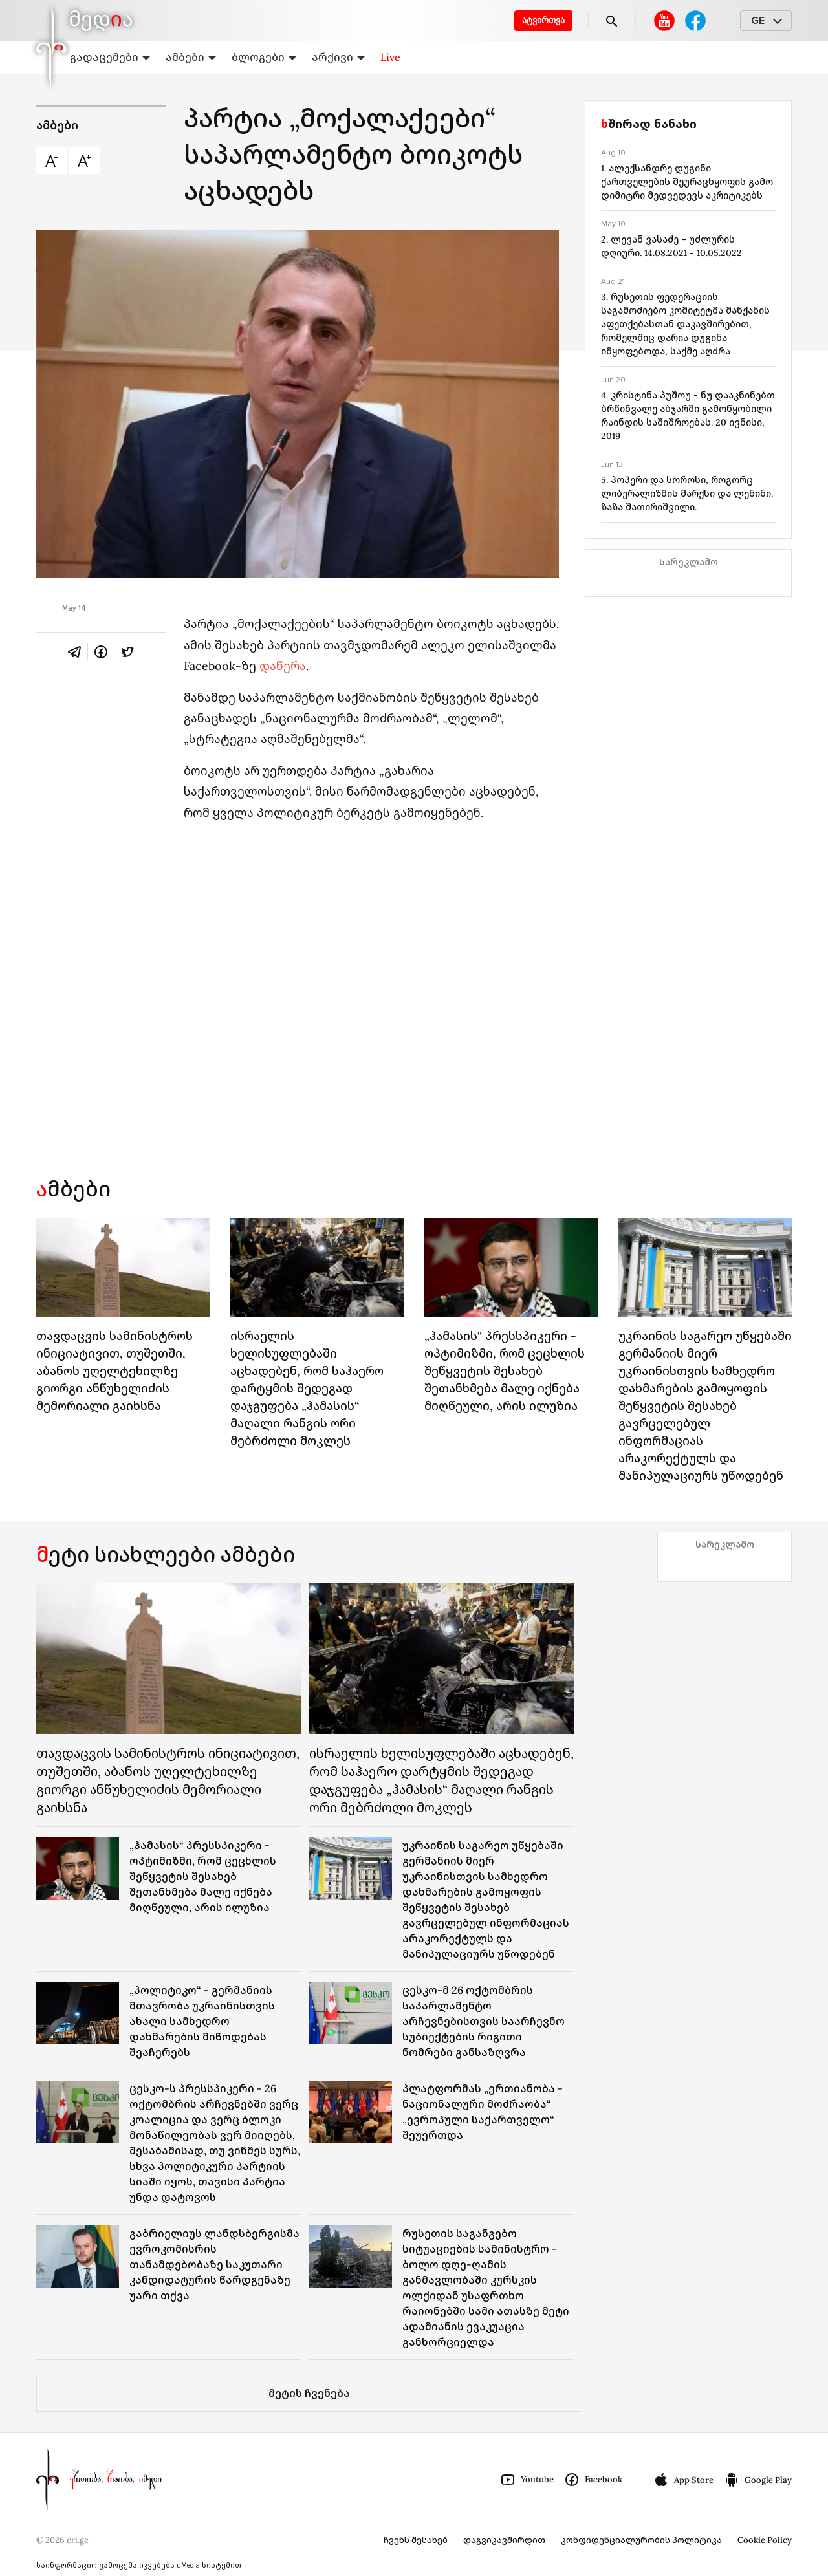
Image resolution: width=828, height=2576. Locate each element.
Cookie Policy (764, 2540)
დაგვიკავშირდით (504, 2540)
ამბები (191, 56)
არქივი (338, 56)
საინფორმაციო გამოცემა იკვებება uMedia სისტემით (138, 2565)
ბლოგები (264, 56)
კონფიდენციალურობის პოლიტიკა (641, 2540)
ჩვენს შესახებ (416, 2540)
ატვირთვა (543, 20)
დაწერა (282, 665)
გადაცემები (110, 56)
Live (390, 56)
